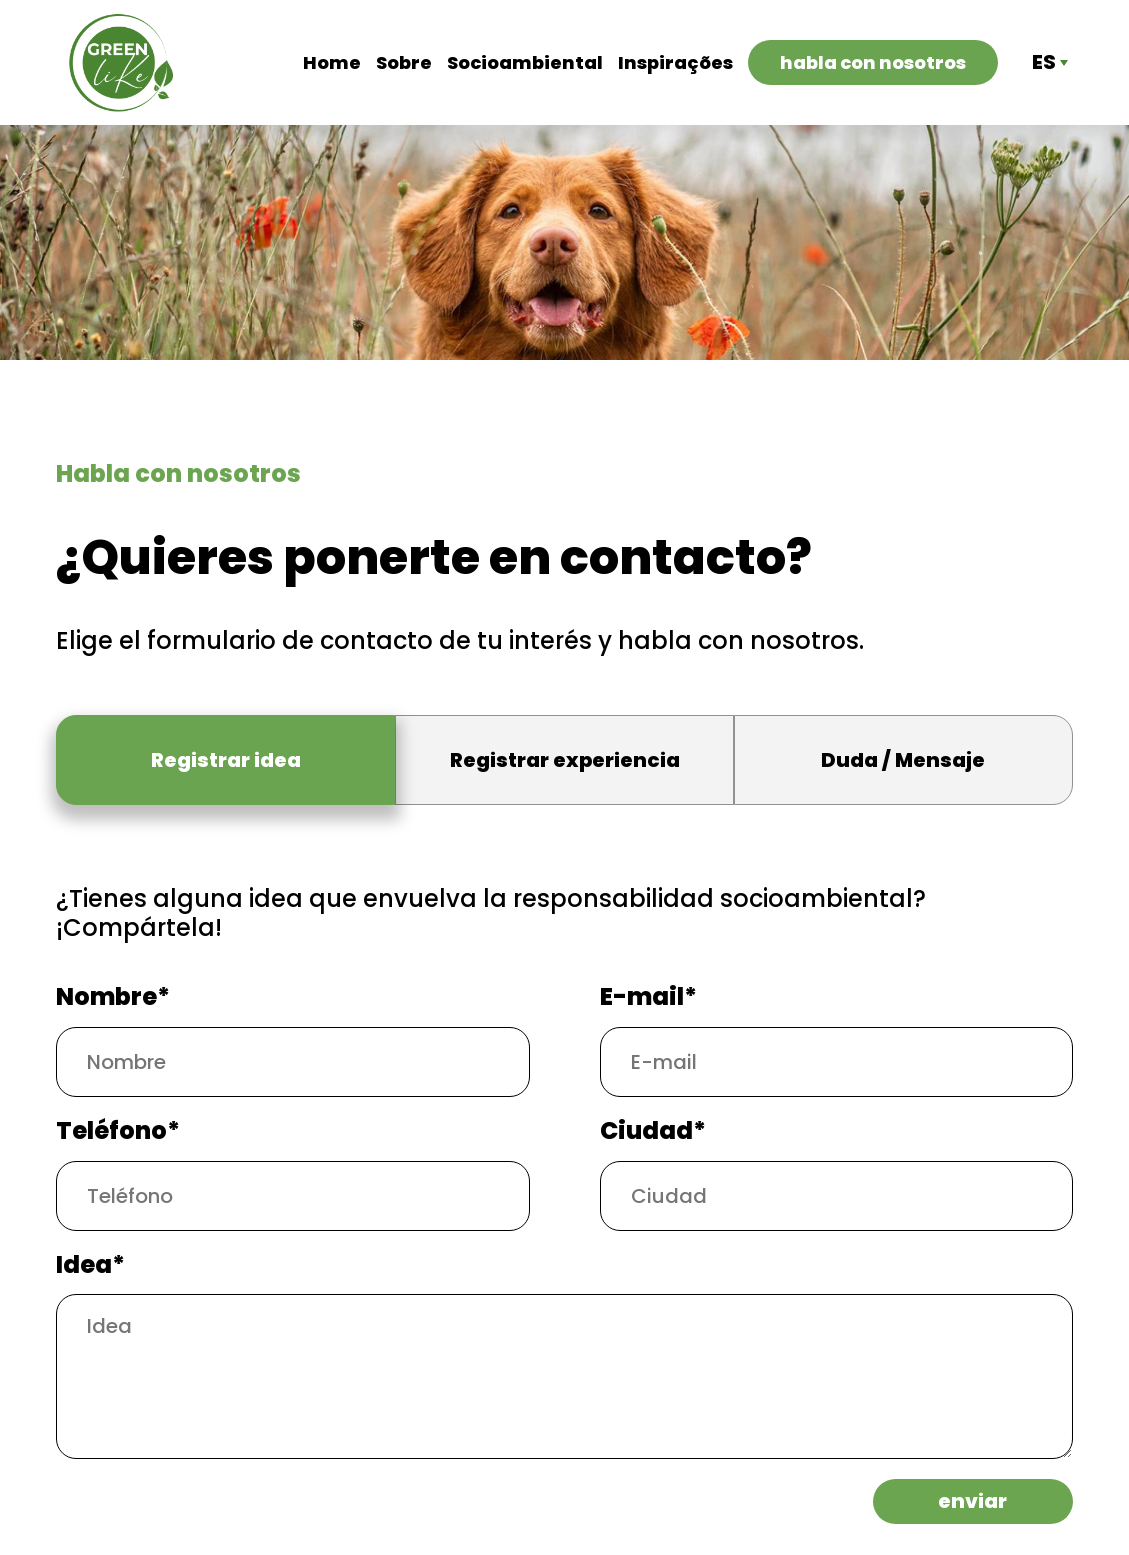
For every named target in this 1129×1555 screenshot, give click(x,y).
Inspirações (675, 63)
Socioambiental (525, 63)
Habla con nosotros (873, 62)
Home (332, 63)
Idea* (90, 1265)
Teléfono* (118, 1131)
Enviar (972, 1501)
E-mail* (648, 997)
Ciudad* (653, 1131)
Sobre (404, 63)
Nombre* (113, 997)
